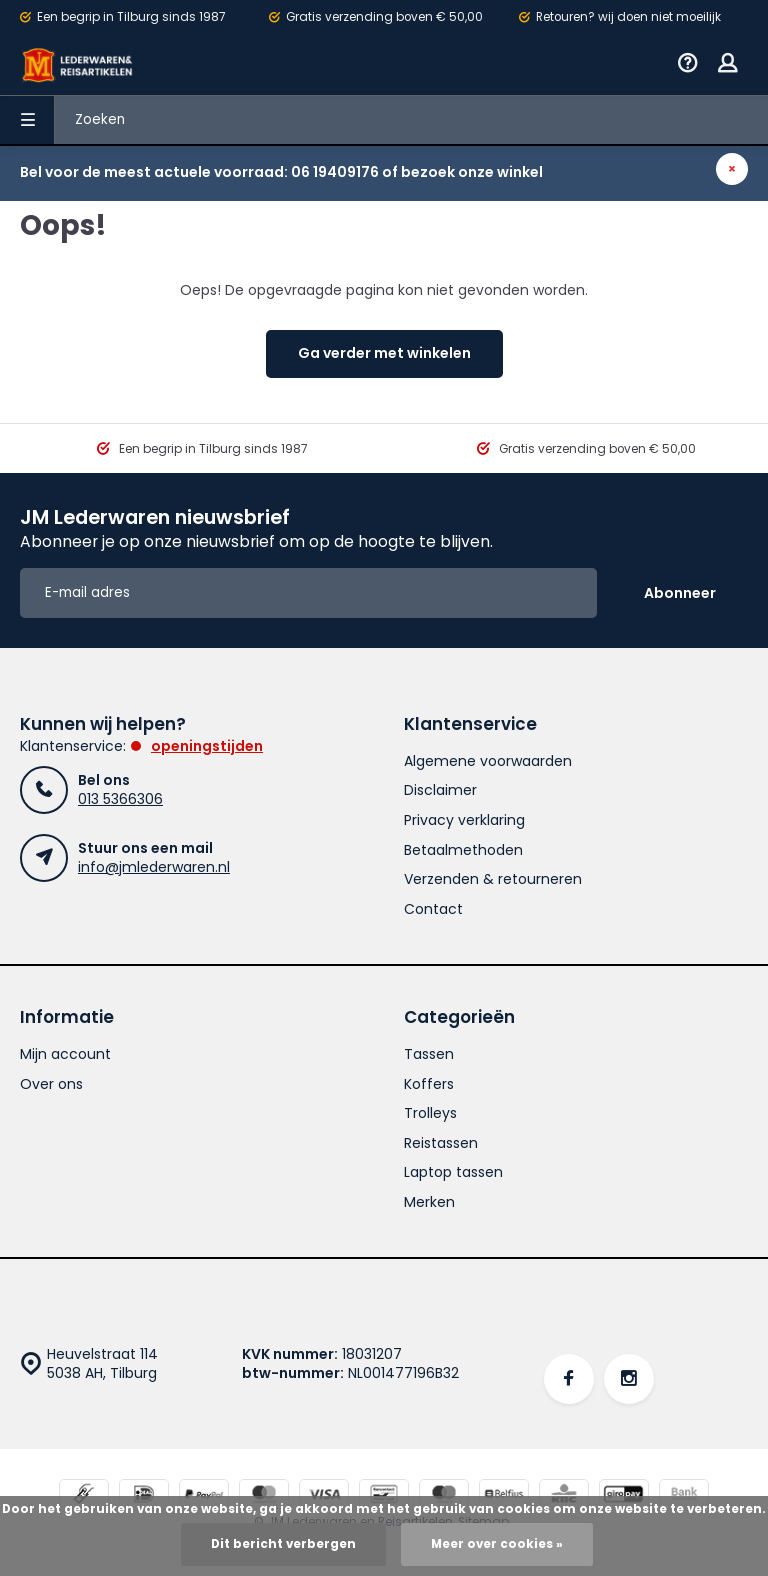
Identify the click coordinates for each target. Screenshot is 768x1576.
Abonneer (680, 593)
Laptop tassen (453, 1172)
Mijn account (65, 1054)
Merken (429, 1202)
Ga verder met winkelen (384, 353)
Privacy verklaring (464, 820)
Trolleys (430, 1113)
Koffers (429, 1084)
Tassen (429, 1054)
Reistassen (441, 1143)
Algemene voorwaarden (488, 761)
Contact (433, 909)
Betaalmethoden (463, 850)
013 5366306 (120, 799)
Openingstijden (207, 746)
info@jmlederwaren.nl (154, 867)
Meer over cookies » (497, 1544)
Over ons (51, 1084)
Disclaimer (440, 790)
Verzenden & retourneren (493, 879)
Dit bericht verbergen (283, 1544)
